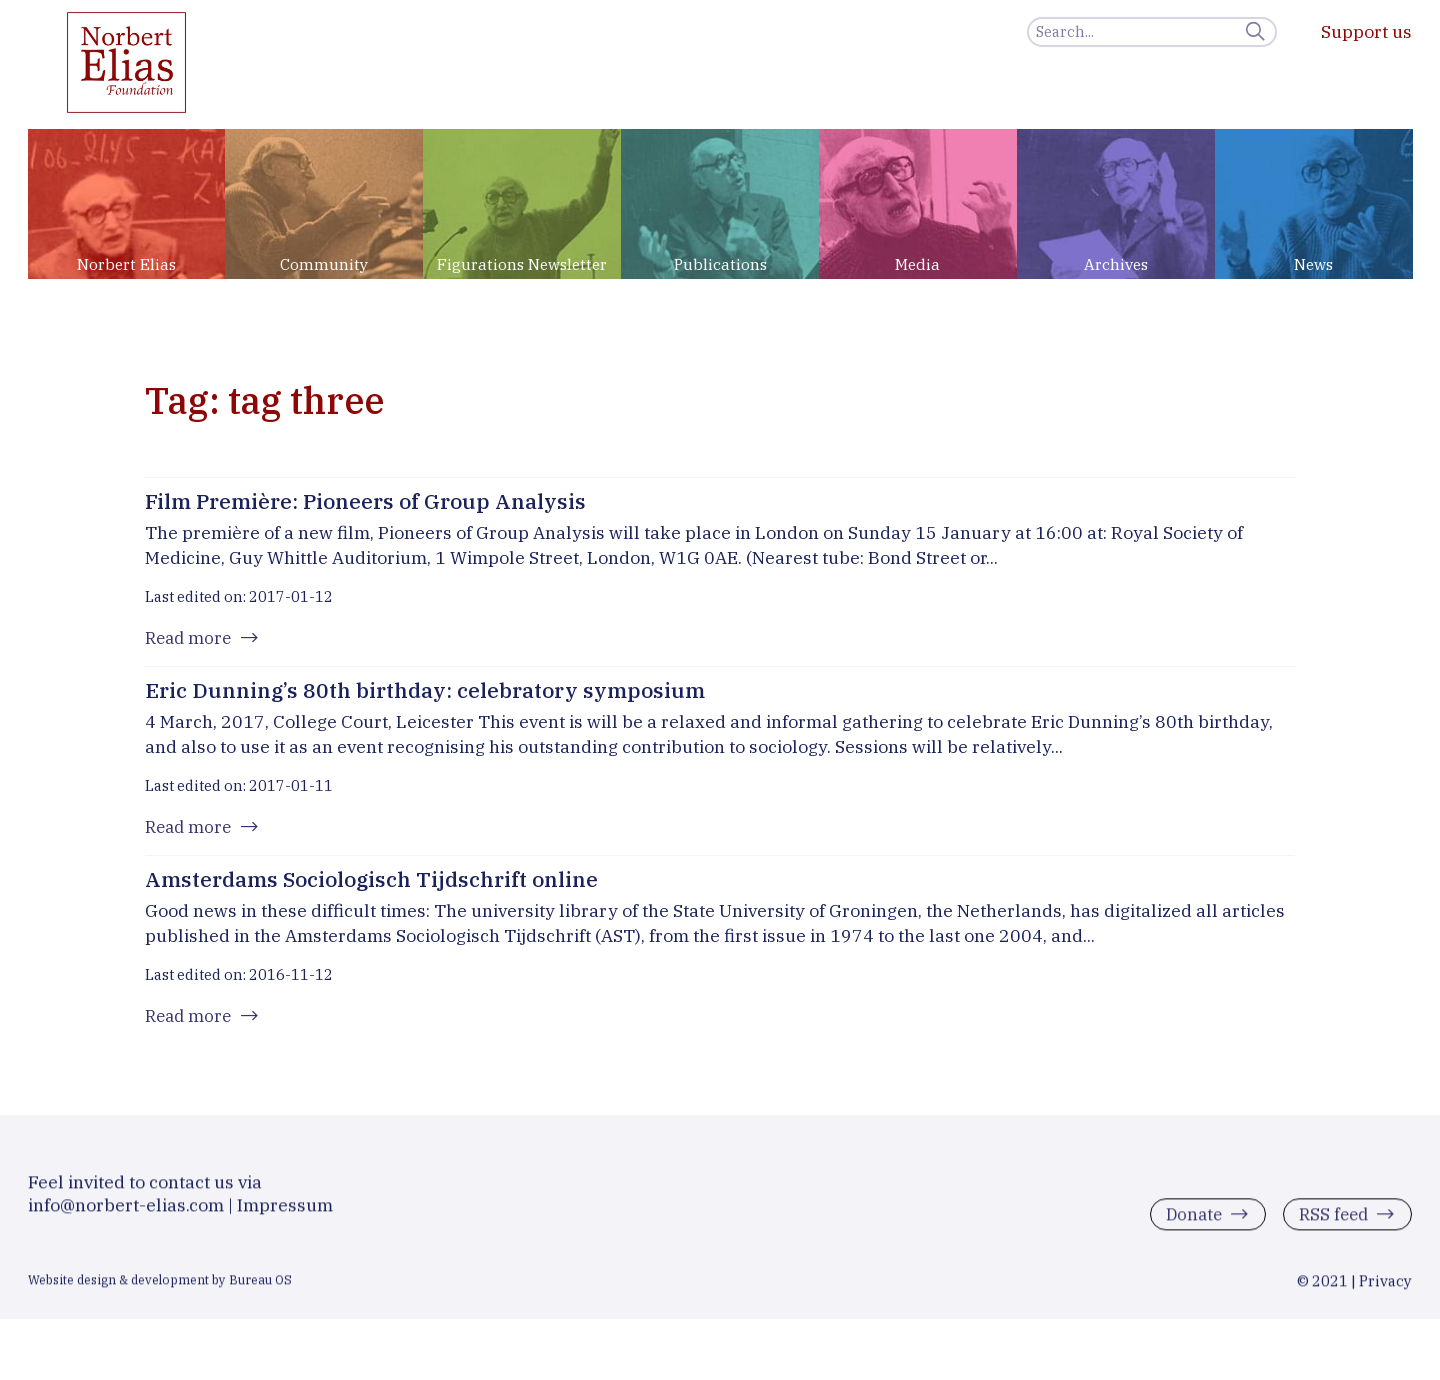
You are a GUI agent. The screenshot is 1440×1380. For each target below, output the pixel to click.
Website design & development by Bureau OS (160, 1295)
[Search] (1152, 32)
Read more (190, 639)
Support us (1366, 31)
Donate (1187, 1230)
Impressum (285, 1220)
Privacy (1385, 1296)
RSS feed (1330, 1230)
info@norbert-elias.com (126, 1220)
